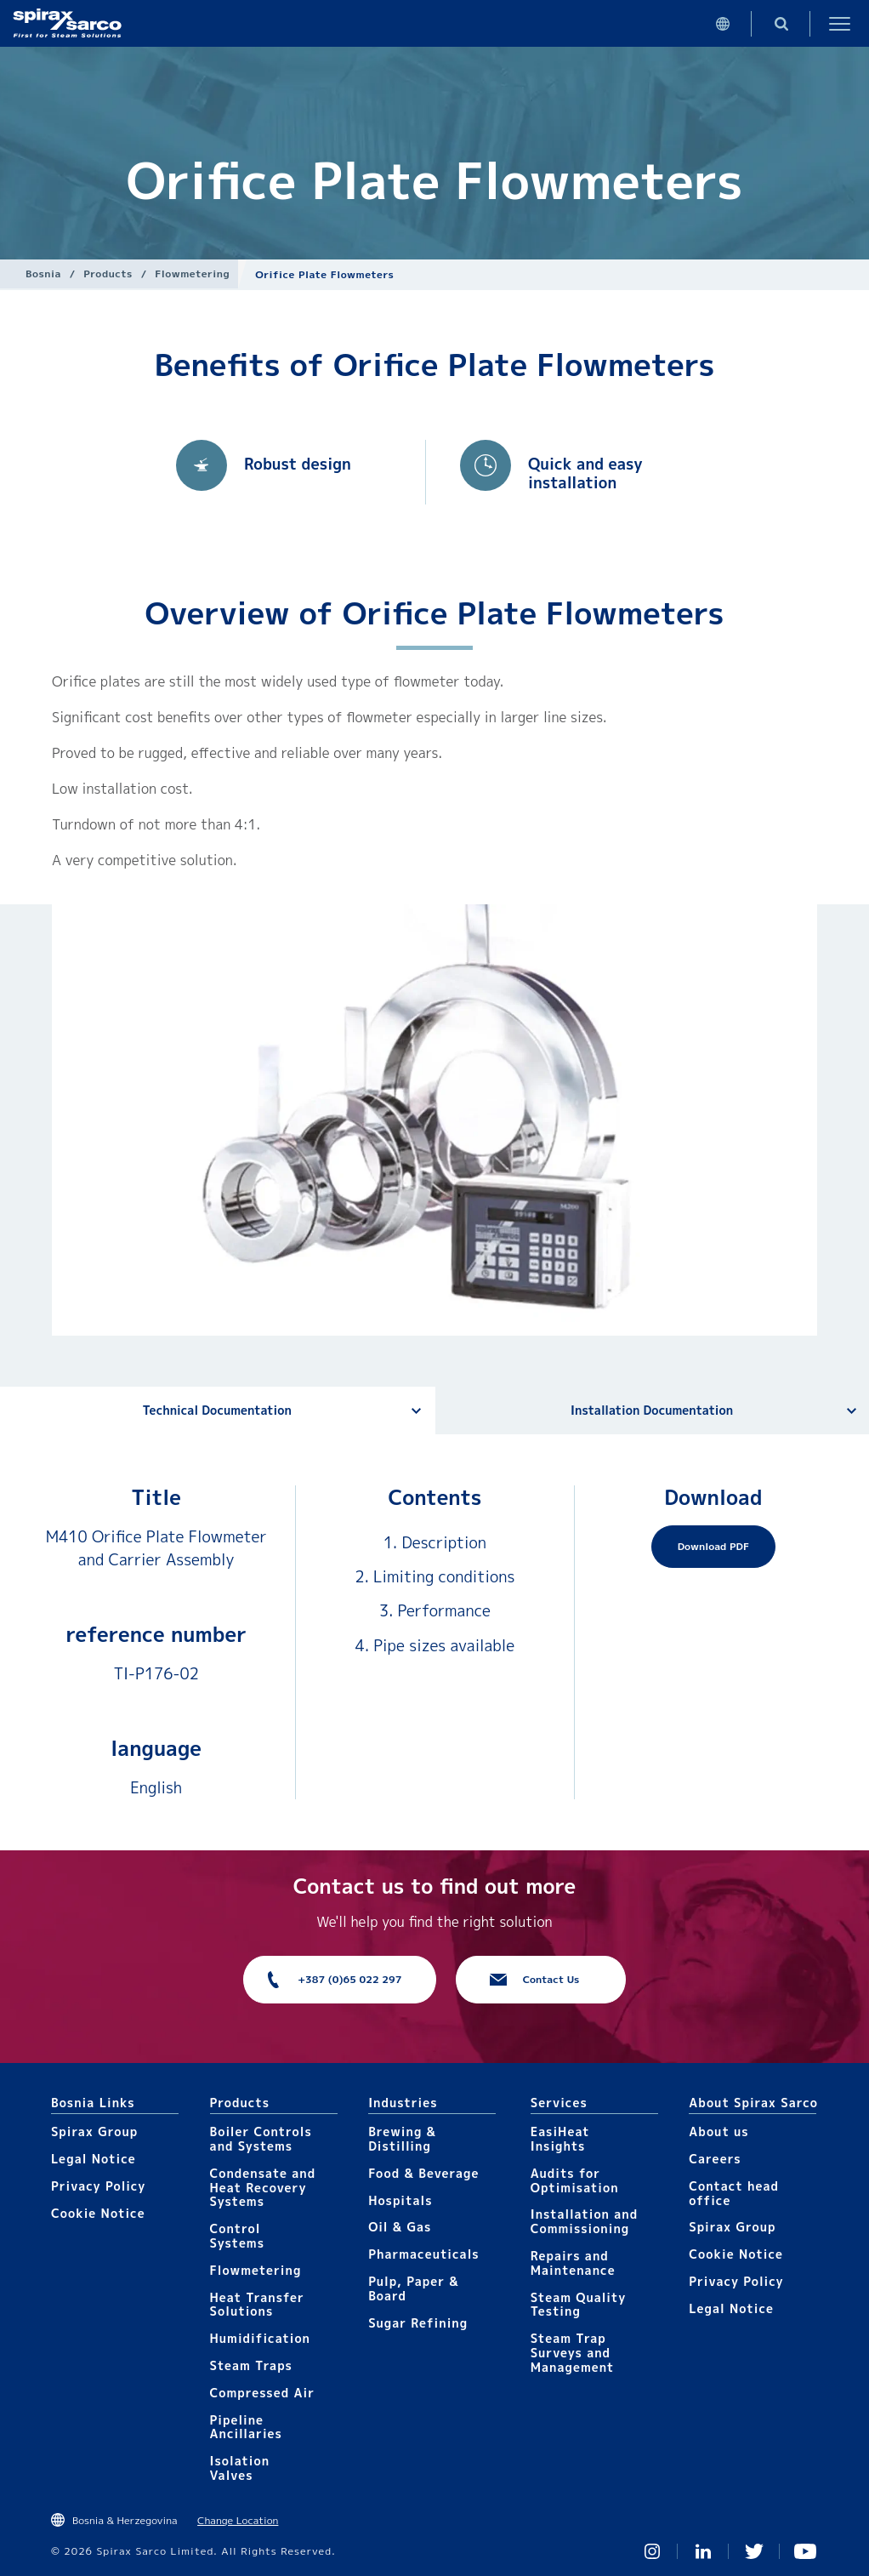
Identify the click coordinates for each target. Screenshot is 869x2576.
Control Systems (237, 2235)
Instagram (652, 2551)
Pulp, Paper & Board (413, 2288)
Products (107, 273)
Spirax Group (94, 2131)
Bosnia (43, 273)
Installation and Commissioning (584, 2221)
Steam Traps (251, 2365)
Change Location (237, 2520)
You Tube (805, 2551)
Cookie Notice (98, 2213)
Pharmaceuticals (424, 2254)
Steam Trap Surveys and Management (573, 2352)
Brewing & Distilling (402, 2138)
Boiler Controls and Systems (261, 2138)
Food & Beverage (423, 2173)
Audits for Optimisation (575, 2180)
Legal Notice (93, 2159)
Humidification (260, 2338)
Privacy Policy (98, 2186)
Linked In (703, 2551)
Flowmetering (192, 273)
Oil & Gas (399, 2227)
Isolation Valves (240, 2468)
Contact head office (734, 2193)
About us (718, 2131)
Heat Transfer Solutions (257, 2304)
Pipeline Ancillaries (246, 2427)
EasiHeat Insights (560, 2138)
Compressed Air (262, 2393)
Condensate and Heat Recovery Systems (263, 2187)
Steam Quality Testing (579, 2304)
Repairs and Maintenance (573, 2263)
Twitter (754, 2551)
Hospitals (400, 2200)
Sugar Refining (418, 2323)
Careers (715, 2159)
